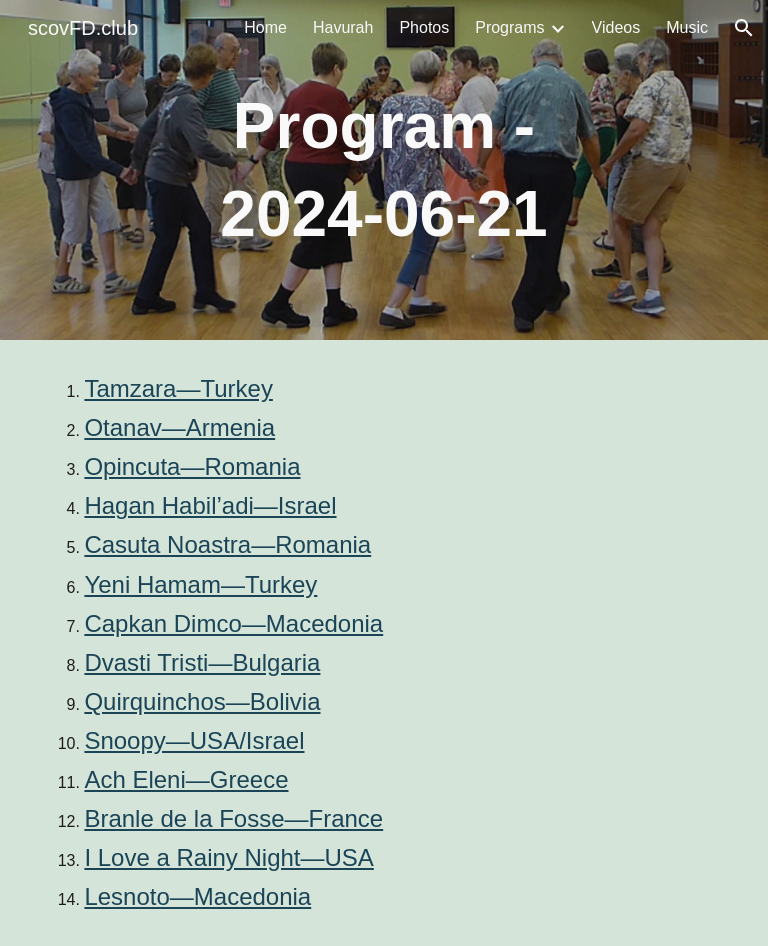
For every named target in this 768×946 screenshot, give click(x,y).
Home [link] (265, 27)
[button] (744, 28)
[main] (383, 170)
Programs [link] (509, 27)
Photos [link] (424, 27)
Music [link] (687, 27)
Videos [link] (616, 27)
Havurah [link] (343, 27)
